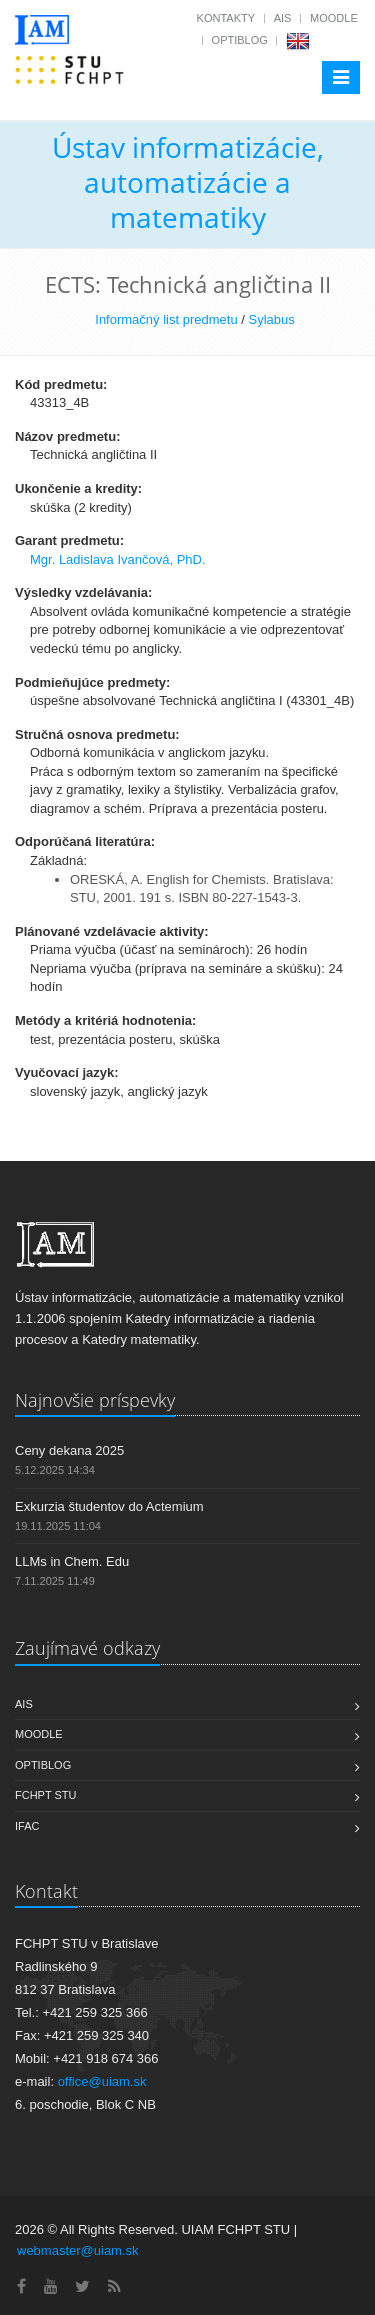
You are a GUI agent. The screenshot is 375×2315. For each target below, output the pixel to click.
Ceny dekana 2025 (69, 1450)
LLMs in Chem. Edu (72, 1561)
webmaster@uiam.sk (78, 2250)
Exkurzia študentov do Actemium (109, 1506)
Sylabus (271, 319)
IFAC (27, 1826)
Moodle (334, 18)
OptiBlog (240, 40)
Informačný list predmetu (166, 319)
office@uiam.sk (102, 2081)
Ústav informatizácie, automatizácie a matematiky (188, 182)
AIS (283, 18)
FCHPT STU (46, 1795)
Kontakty (226, 18)
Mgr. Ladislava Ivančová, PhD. (118, 559)
